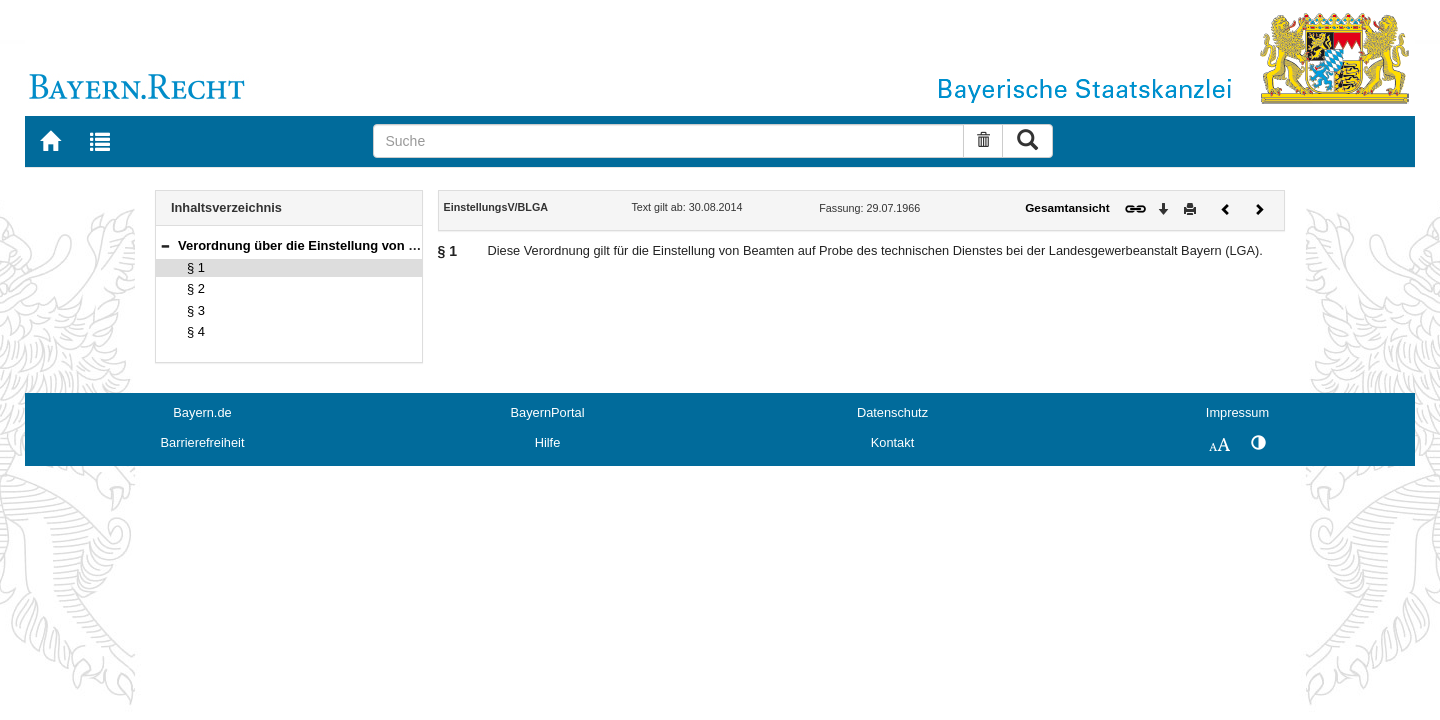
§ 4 (196, 331)
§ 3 (196, 310)
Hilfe (548, 442)
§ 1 (196, 267)
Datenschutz (892, 412)
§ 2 (196, 288)
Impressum (1237, 412)
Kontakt (892, 442)
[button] (165, 245)
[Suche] (668, 141)
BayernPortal (548, 412)
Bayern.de (202, 412)
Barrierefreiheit (203, 442)
